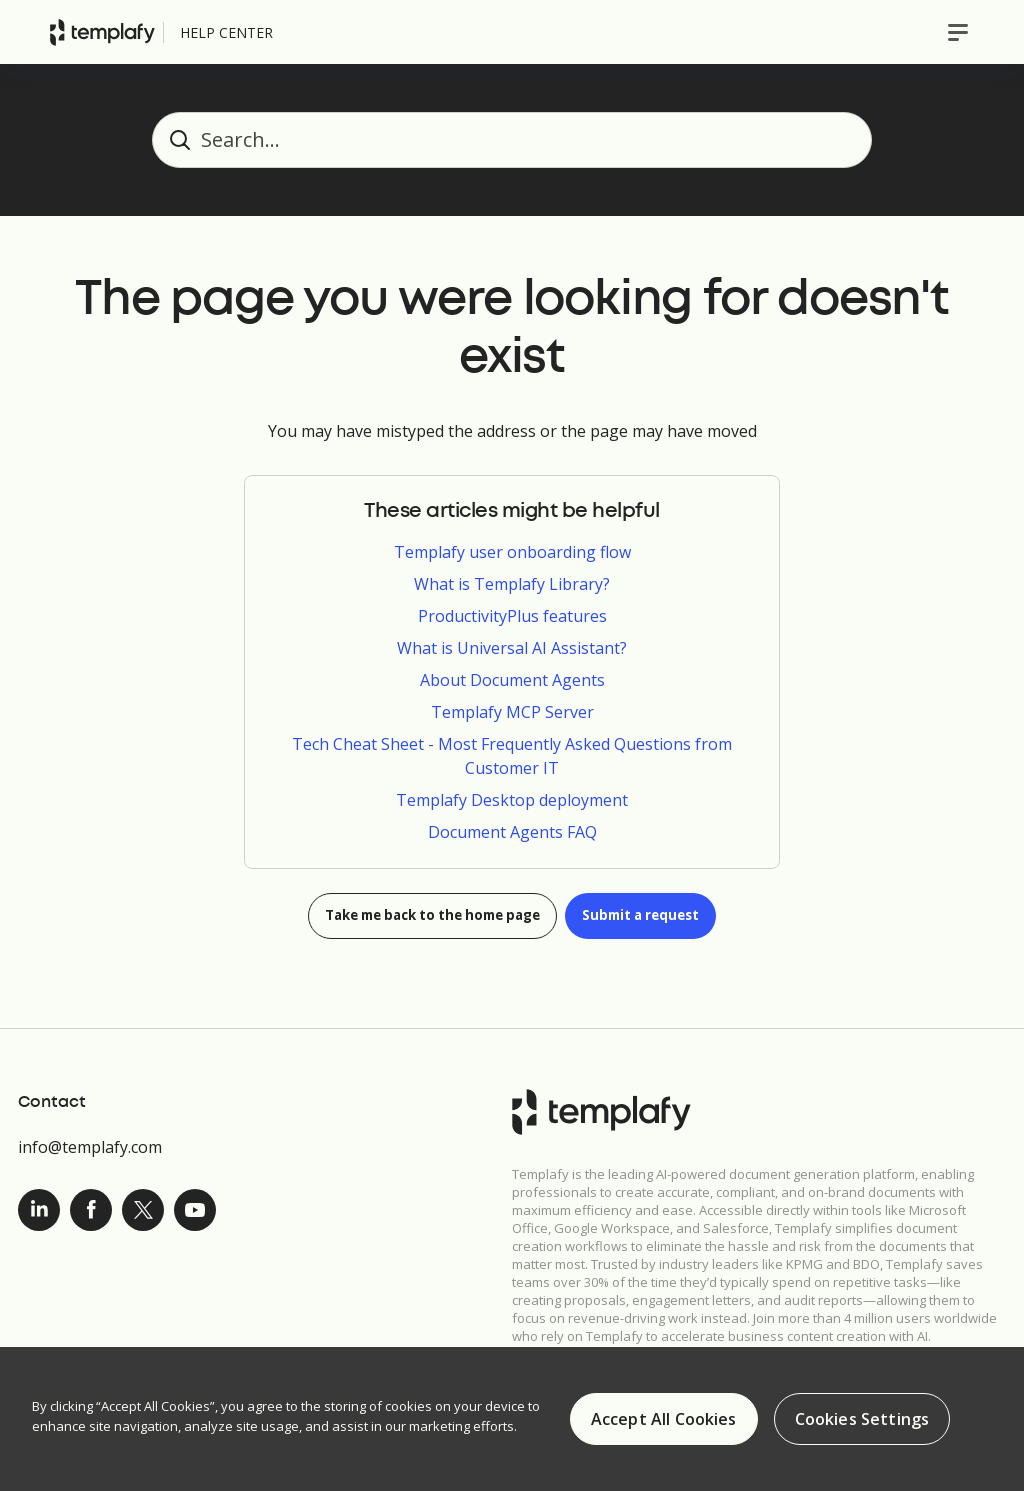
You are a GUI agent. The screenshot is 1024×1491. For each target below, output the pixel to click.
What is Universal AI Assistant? (512, 648)
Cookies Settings (862, 1419)
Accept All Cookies (664, 1419)
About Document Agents (512, 680)
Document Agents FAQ (512, 832)
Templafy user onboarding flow (512, 552)
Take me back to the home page (427, 916)
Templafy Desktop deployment (512, 800)
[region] (512, 1419)
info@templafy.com (90, 1147)
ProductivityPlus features (512, 616)
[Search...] (512, 140)
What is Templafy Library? (512, 584)
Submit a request (654, 916)
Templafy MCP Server (512, 712)
